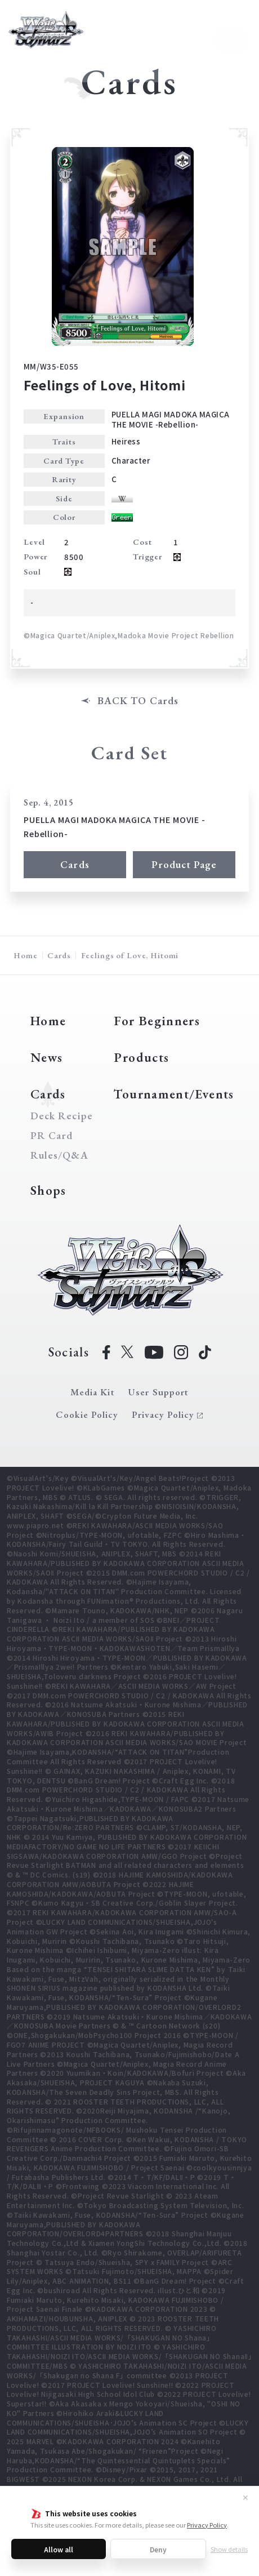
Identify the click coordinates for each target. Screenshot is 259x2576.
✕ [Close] (245, 2497)
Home (25, 955)
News (46, 1057)
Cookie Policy (87, 1414)
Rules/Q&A (59, 1155)
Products (141, 1057)
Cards (74, 864)
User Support (158, 1392)
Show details (229, 2548)
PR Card (51, 1136)
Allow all (58, 2549)
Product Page (184, 864)
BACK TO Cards (137, 701)
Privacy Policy (207, 2524)
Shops (48, 1190)
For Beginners (157, 1020)
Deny (158, 2549)
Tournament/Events (174, 1093)
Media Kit (92, 1392)
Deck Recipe (59, 1116)
